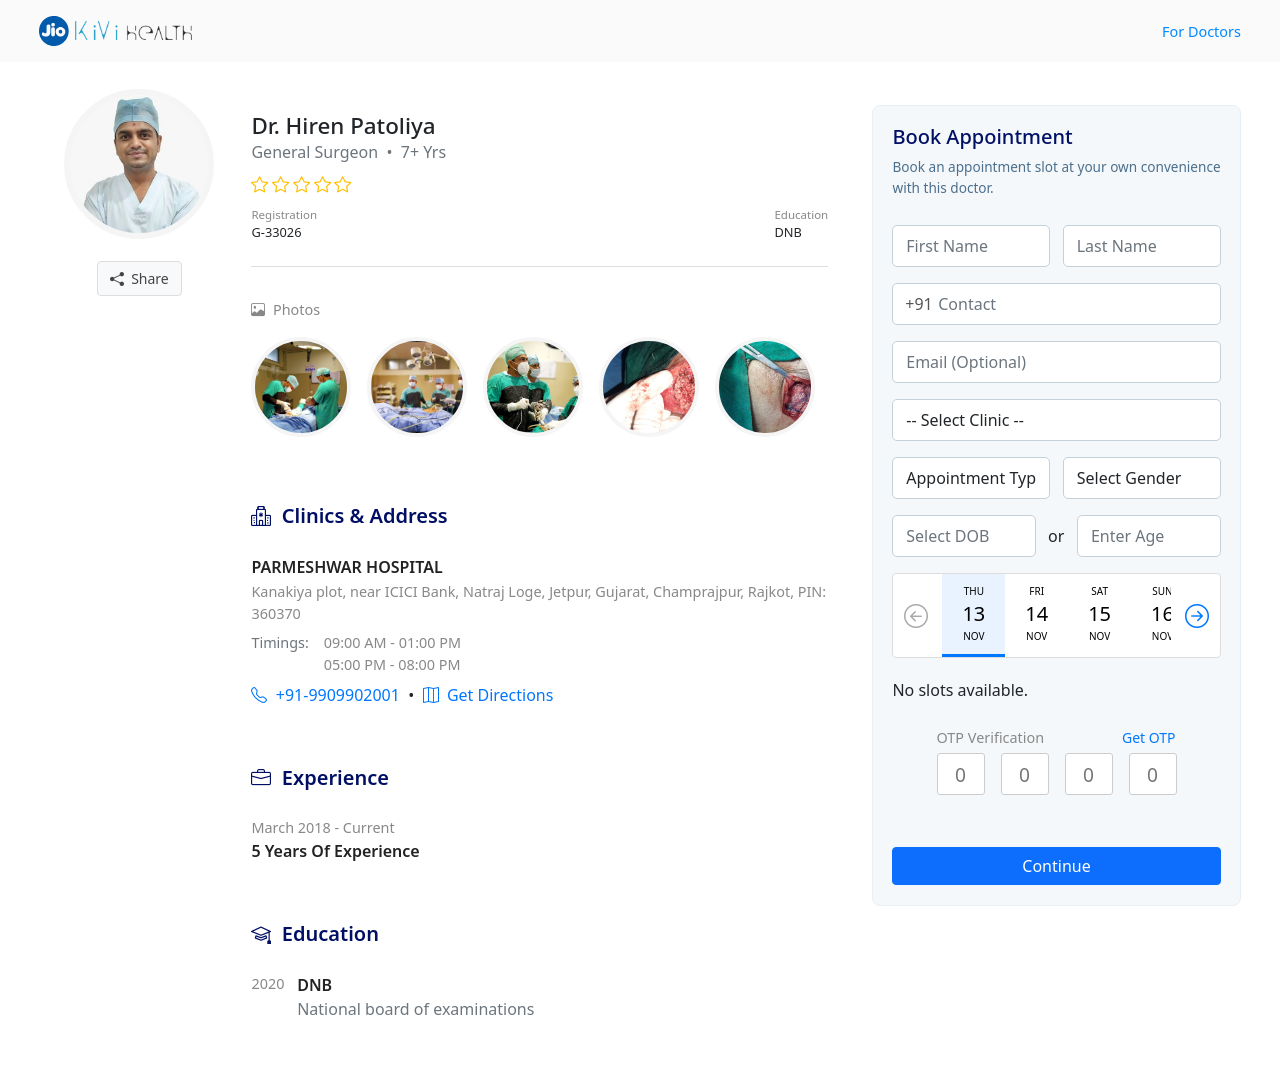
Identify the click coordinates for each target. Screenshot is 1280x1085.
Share (139, 278)
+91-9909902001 (325, 695)
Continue (1056, 866)
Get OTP (1149, 737)
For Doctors (1201, 31)
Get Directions (488, 695)
